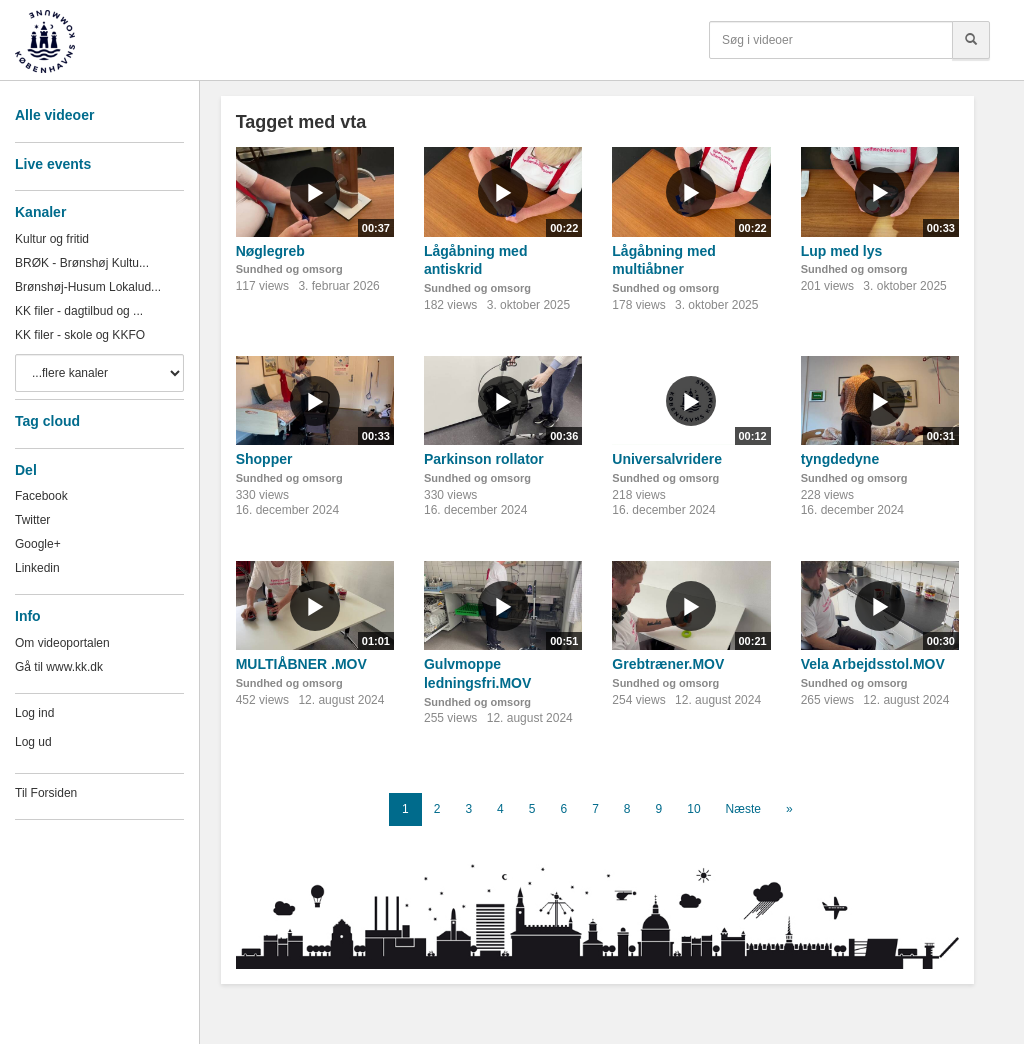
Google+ (38, 544)
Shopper (264, 459)
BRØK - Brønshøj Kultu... (82, 263)
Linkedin (37, 568)
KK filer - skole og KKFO (80, 335)
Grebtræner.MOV (668, 664)
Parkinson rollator (484, 459)
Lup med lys (842, 251)
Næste (743, 809)
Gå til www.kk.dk (59, 667)
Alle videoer (54, 115)
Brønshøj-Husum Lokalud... (88, 287)
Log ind (34, 713)
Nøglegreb (270, 251)
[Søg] (971, 40)
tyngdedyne (840, 459)
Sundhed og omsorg (289, 269)
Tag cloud (47, 421)
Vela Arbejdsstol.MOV (873, 664)
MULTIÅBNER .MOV (301, 664)
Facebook (41, 496)
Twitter (32, 520)
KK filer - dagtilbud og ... (79, 311)
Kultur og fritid (52, 239)
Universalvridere (667, 459)
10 (693, 809)
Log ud (33, 742)
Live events (53, 164)
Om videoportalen (62, 643)
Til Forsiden (46, 793)
